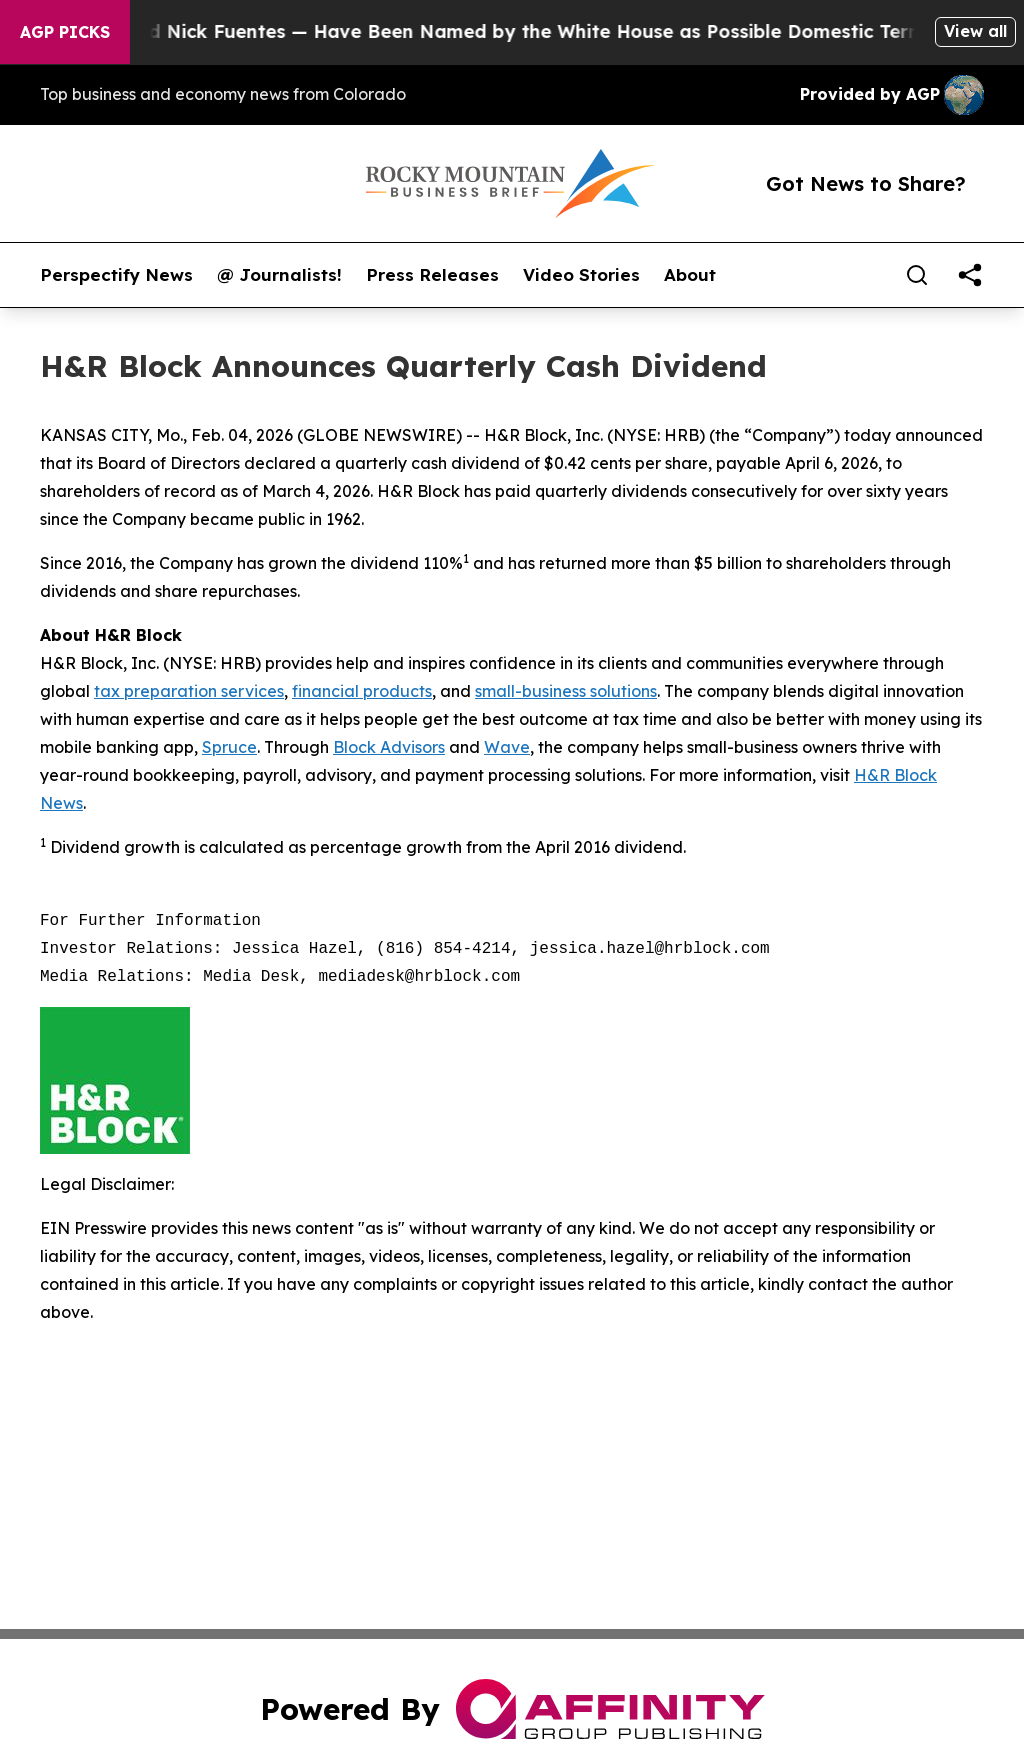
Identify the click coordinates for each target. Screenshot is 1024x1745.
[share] (970, 275)
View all (975, 31)
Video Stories (581, 275)
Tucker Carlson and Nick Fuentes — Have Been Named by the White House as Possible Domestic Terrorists (499, 31)
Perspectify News (116, 275)
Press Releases (432, 275)
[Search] (917, 275)
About (690, 275)
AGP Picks (65, 32)
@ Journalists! (279, 275)
